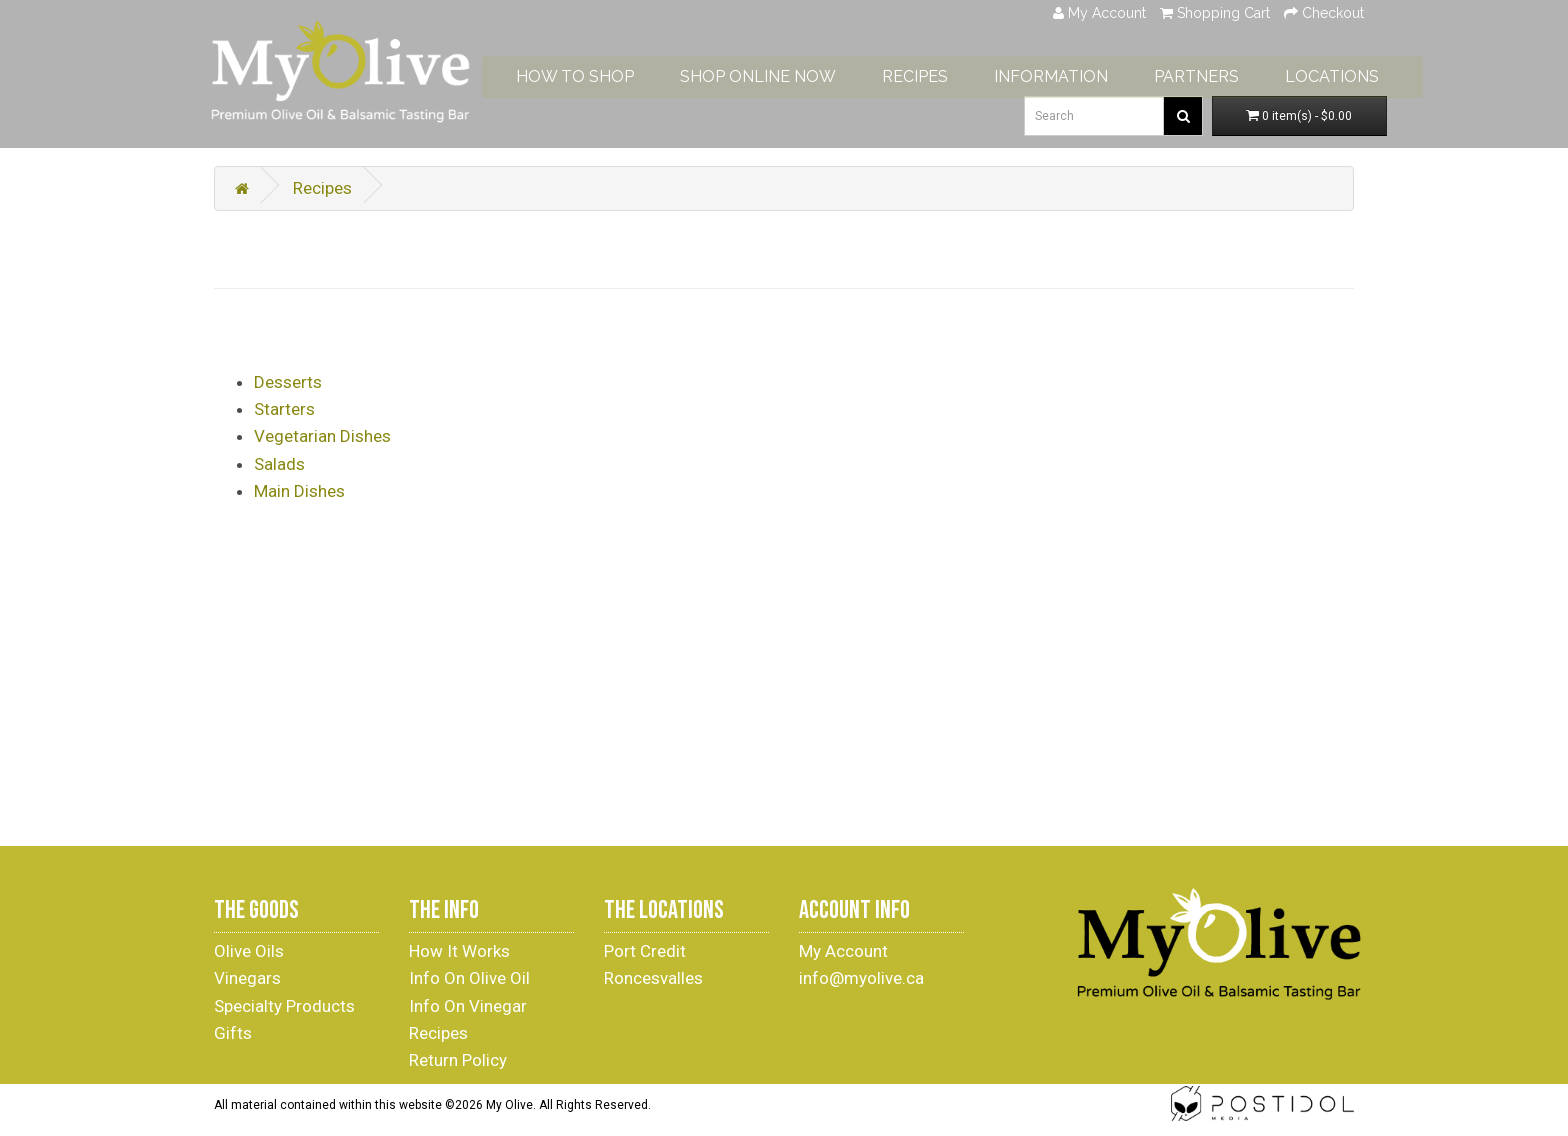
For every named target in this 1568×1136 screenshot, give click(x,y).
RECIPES (947, 71)
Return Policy (458, 1060)
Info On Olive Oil (469, 978)
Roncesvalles (653, 978)
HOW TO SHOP (607, 71)
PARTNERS (1228, 71)
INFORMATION (1083, 71)
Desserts (288, 382)
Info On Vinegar (468, 1006)
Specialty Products (284, 1006)
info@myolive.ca (861, 978)
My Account (843, 951)
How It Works (459, 951)
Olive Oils (249, 951)
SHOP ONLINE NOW (790, 71)
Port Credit (645, 951)
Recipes (322, 188)
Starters (284, 409)
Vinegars (247, 978)
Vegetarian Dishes (322, 436)
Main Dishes (299, 491)
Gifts (233, 1033)
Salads (279, 464)
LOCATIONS (1364, 71)
